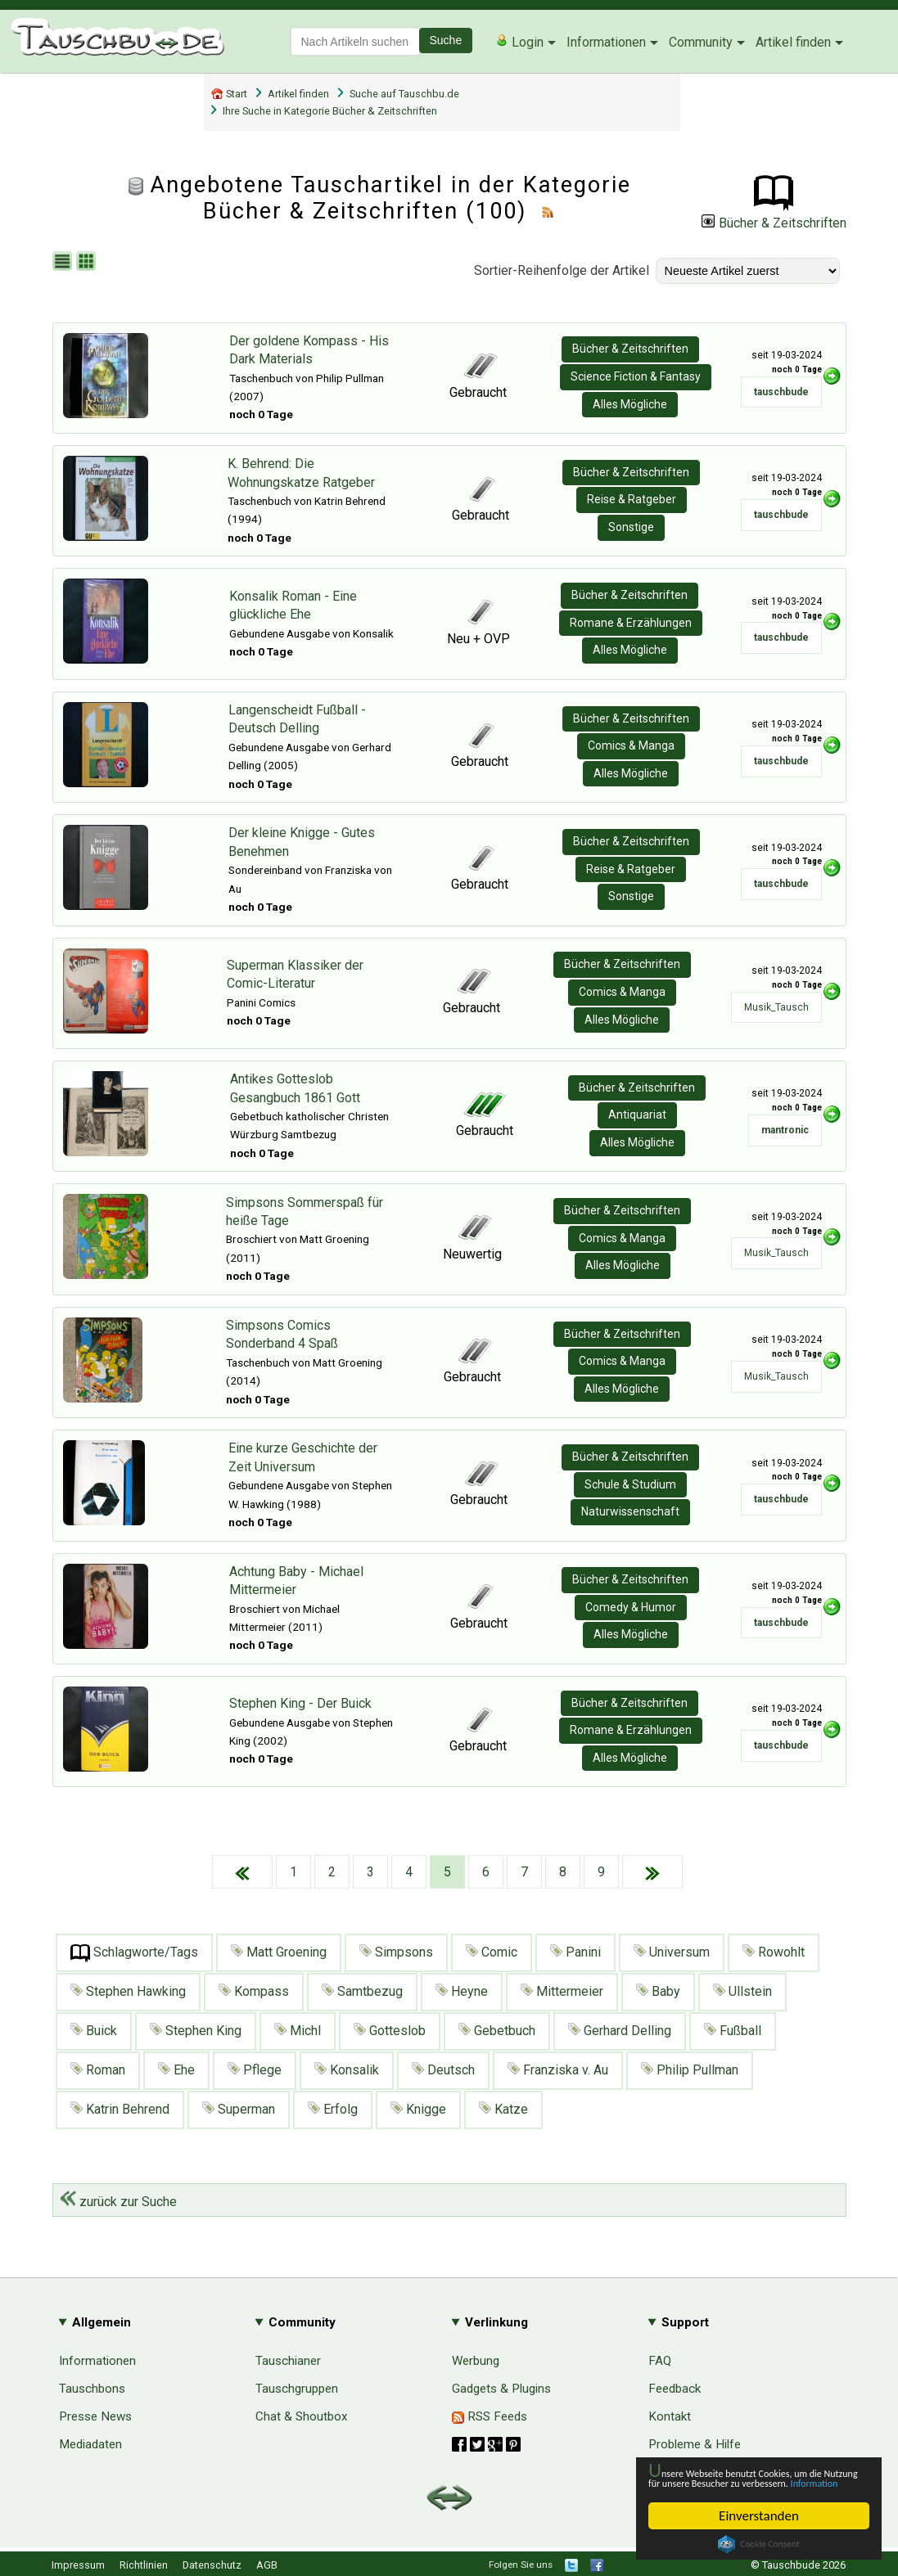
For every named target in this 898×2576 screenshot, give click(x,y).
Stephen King (195, 2030)
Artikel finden (793, 42)
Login (519, 42)
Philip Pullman (689, 2070)
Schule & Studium (630, 1484)
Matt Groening (279, 1952)
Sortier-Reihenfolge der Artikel (561, 270)
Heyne (461, 1991)
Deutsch (443, 2070)
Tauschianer (288, 2360)
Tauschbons (92, 2388)
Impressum (78, 2565)
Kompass (254, 1991)
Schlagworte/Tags (134, 1953)
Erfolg (333, 2109)
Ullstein (742, 1991)
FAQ (659, 2360)
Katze (503, 2109)
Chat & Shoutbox (301, 2416)
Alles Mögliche (630, 404)
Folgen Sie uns (521, 2564)
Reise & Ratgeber (631, 499)
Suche (446, 40)
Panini (575, 1952)
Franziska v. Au (558, 2070)
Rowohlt (773, 1952)
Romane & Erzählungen (631, 622)
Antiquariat (637, 1114)
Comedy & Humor (630, 1607)
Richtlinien (144, 2565)
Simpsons (396, 1952)
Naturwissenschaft (630, 1511)
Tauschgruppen (296, 2388)
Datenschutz (212, 2565)
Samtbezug (362, 1991)
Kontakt (669, 2416)
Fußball (732, 2030)
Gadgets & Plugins (501, 2388)
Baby (658, 1991)
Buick (93, 2030)
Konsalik (346, 2070)
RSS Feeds (489, 2416)
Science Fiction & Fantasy (636, 376)
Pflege (255, 2070)
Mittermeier (562, 1991)
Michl (297, 2030)
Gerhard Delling (619, 2030)
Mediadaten (90, 2444)
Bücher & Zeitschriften (774, 223)
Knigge (418, 2109)
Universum (672, 1952)
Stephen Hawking (128, 1991)
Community (701, 42)
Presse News (95, 2416)
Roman (97, 2070)
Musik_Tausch (776, 1007)
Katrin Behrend (119, 2109)
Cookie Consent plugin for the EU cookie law (759, 2544)
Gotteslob (390, 2030)
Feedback (674, 2388)
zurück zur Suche (118, 2201)
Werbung (475, 2360)
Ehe (176, 2070)
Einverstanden (759, 2515)
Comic (491, 1952)
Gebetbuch (496, 2030)
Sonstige (631, 527)
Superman (238, 2109)
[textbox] (355, 41)
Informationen (606, 42)
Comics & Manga (631, 745)
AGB (267, 2565)
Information (750, 2481)
